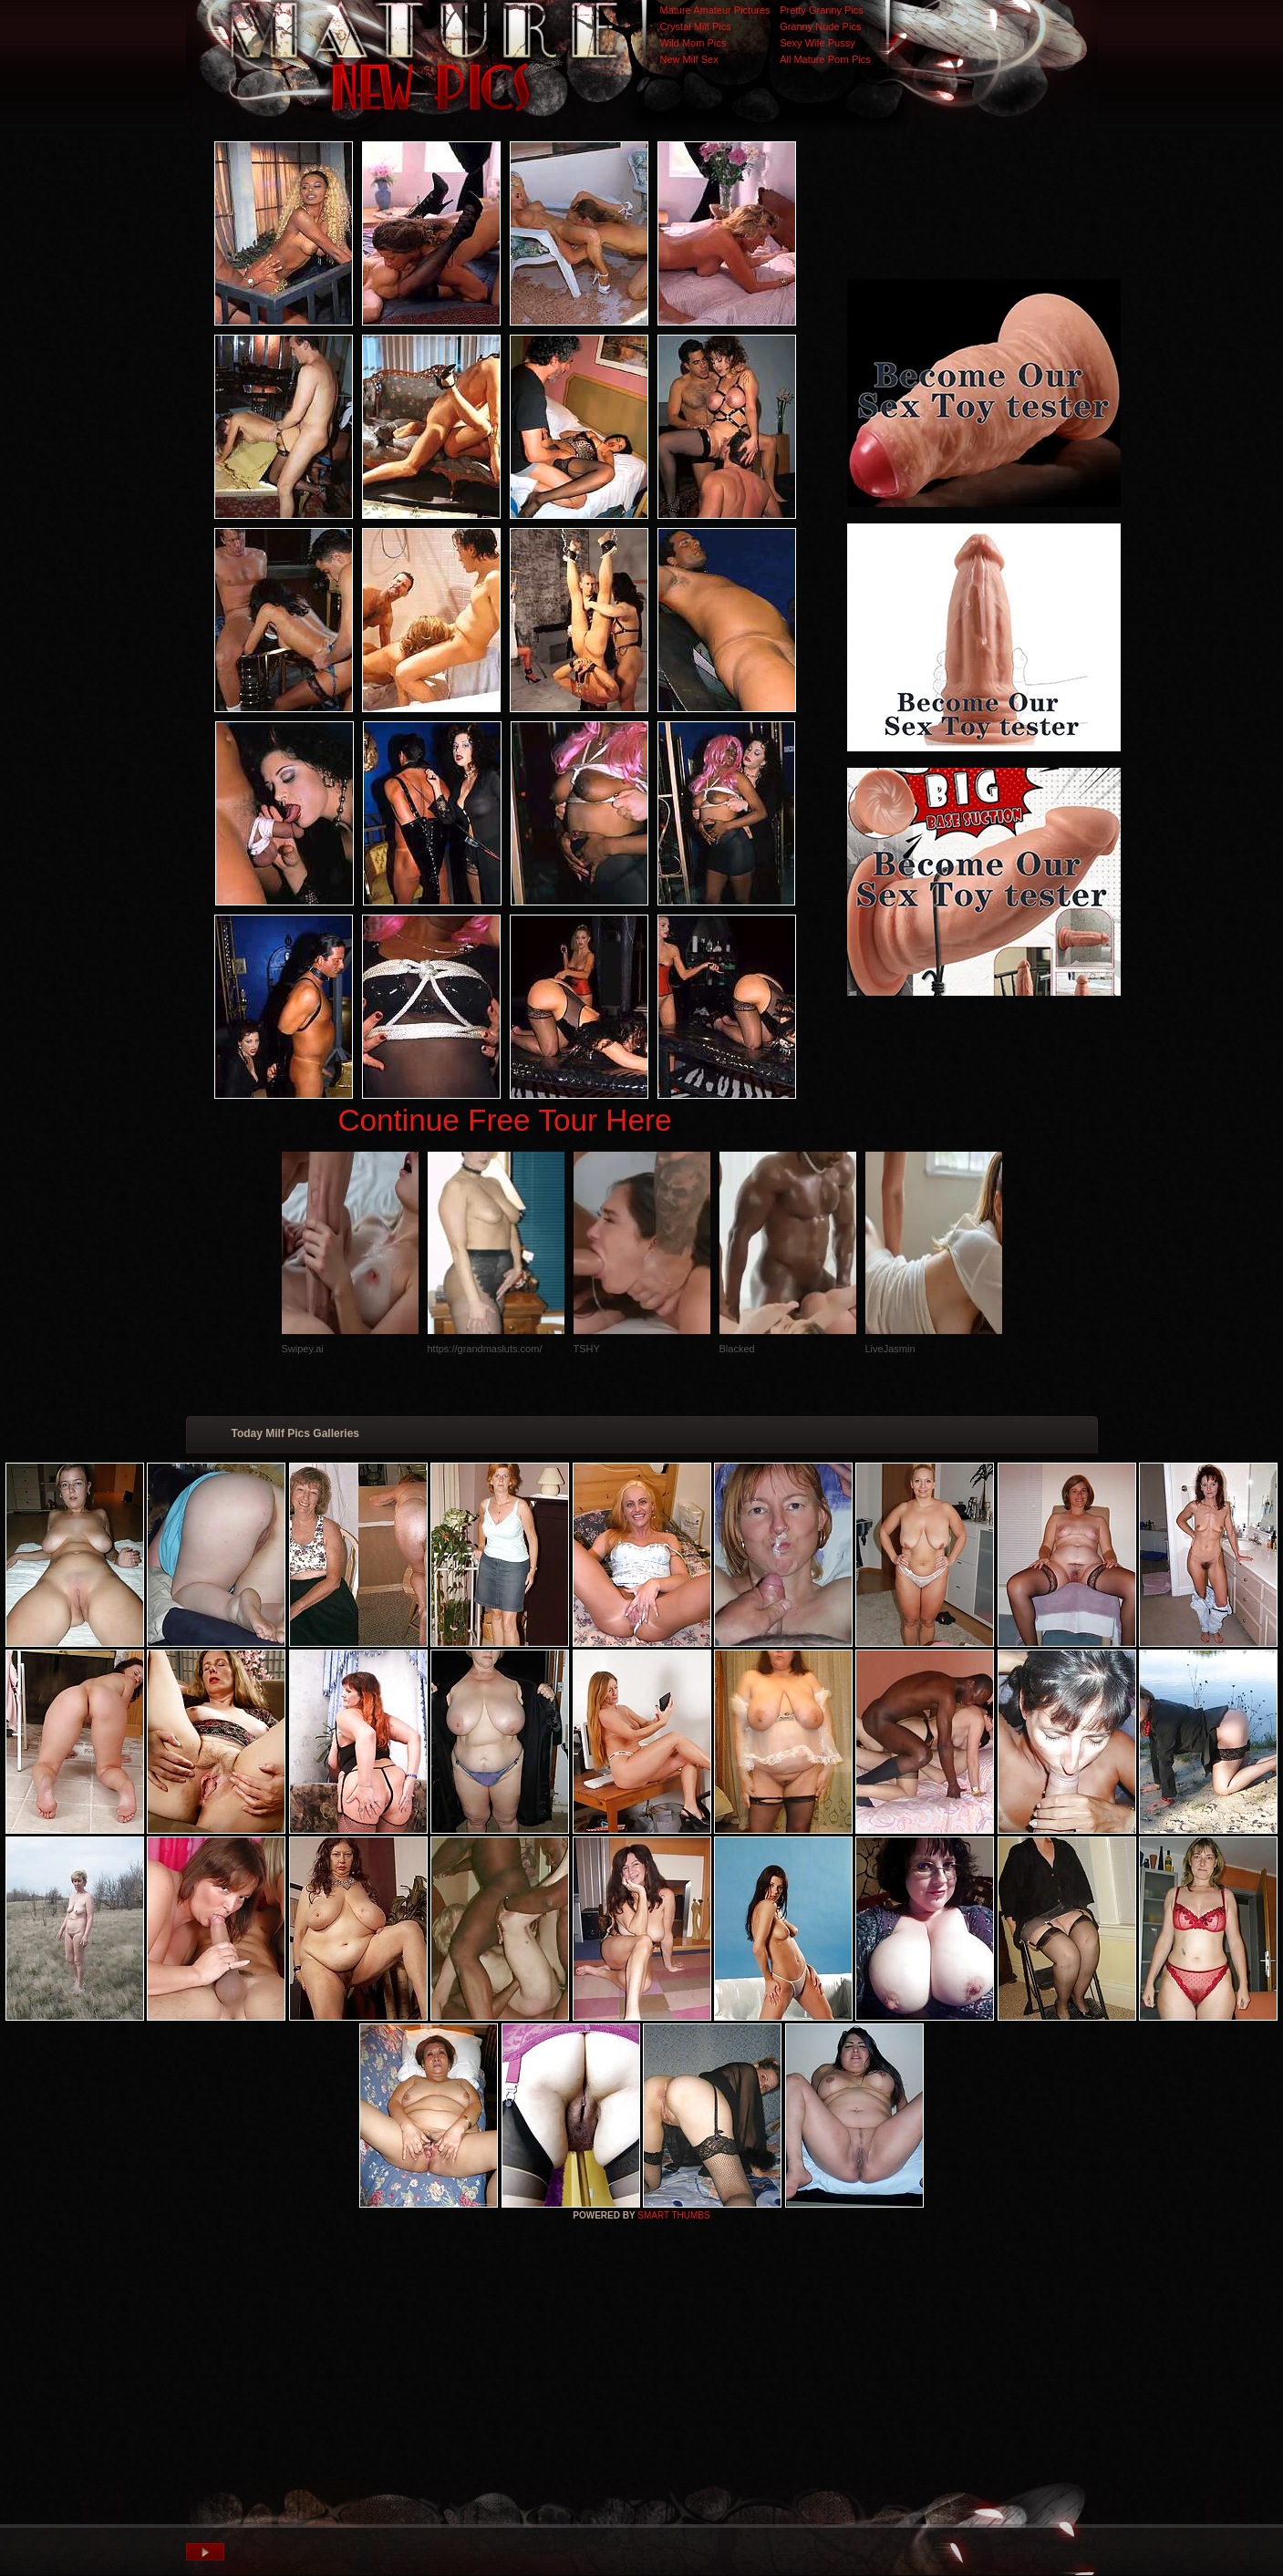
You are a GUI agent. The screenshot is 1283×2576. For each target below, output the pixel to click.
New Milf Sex (689, 59)
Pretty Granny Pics (822, 10)
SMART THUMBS (673, 2215)
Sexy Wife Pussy (817, 42)
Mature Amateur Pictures (715, 10)
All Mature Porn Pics (825, 59)
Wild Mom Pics (693, 42)
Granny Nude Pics (820, 26)
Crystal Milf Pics (695, 26)
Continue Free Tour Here (504, 1120)
